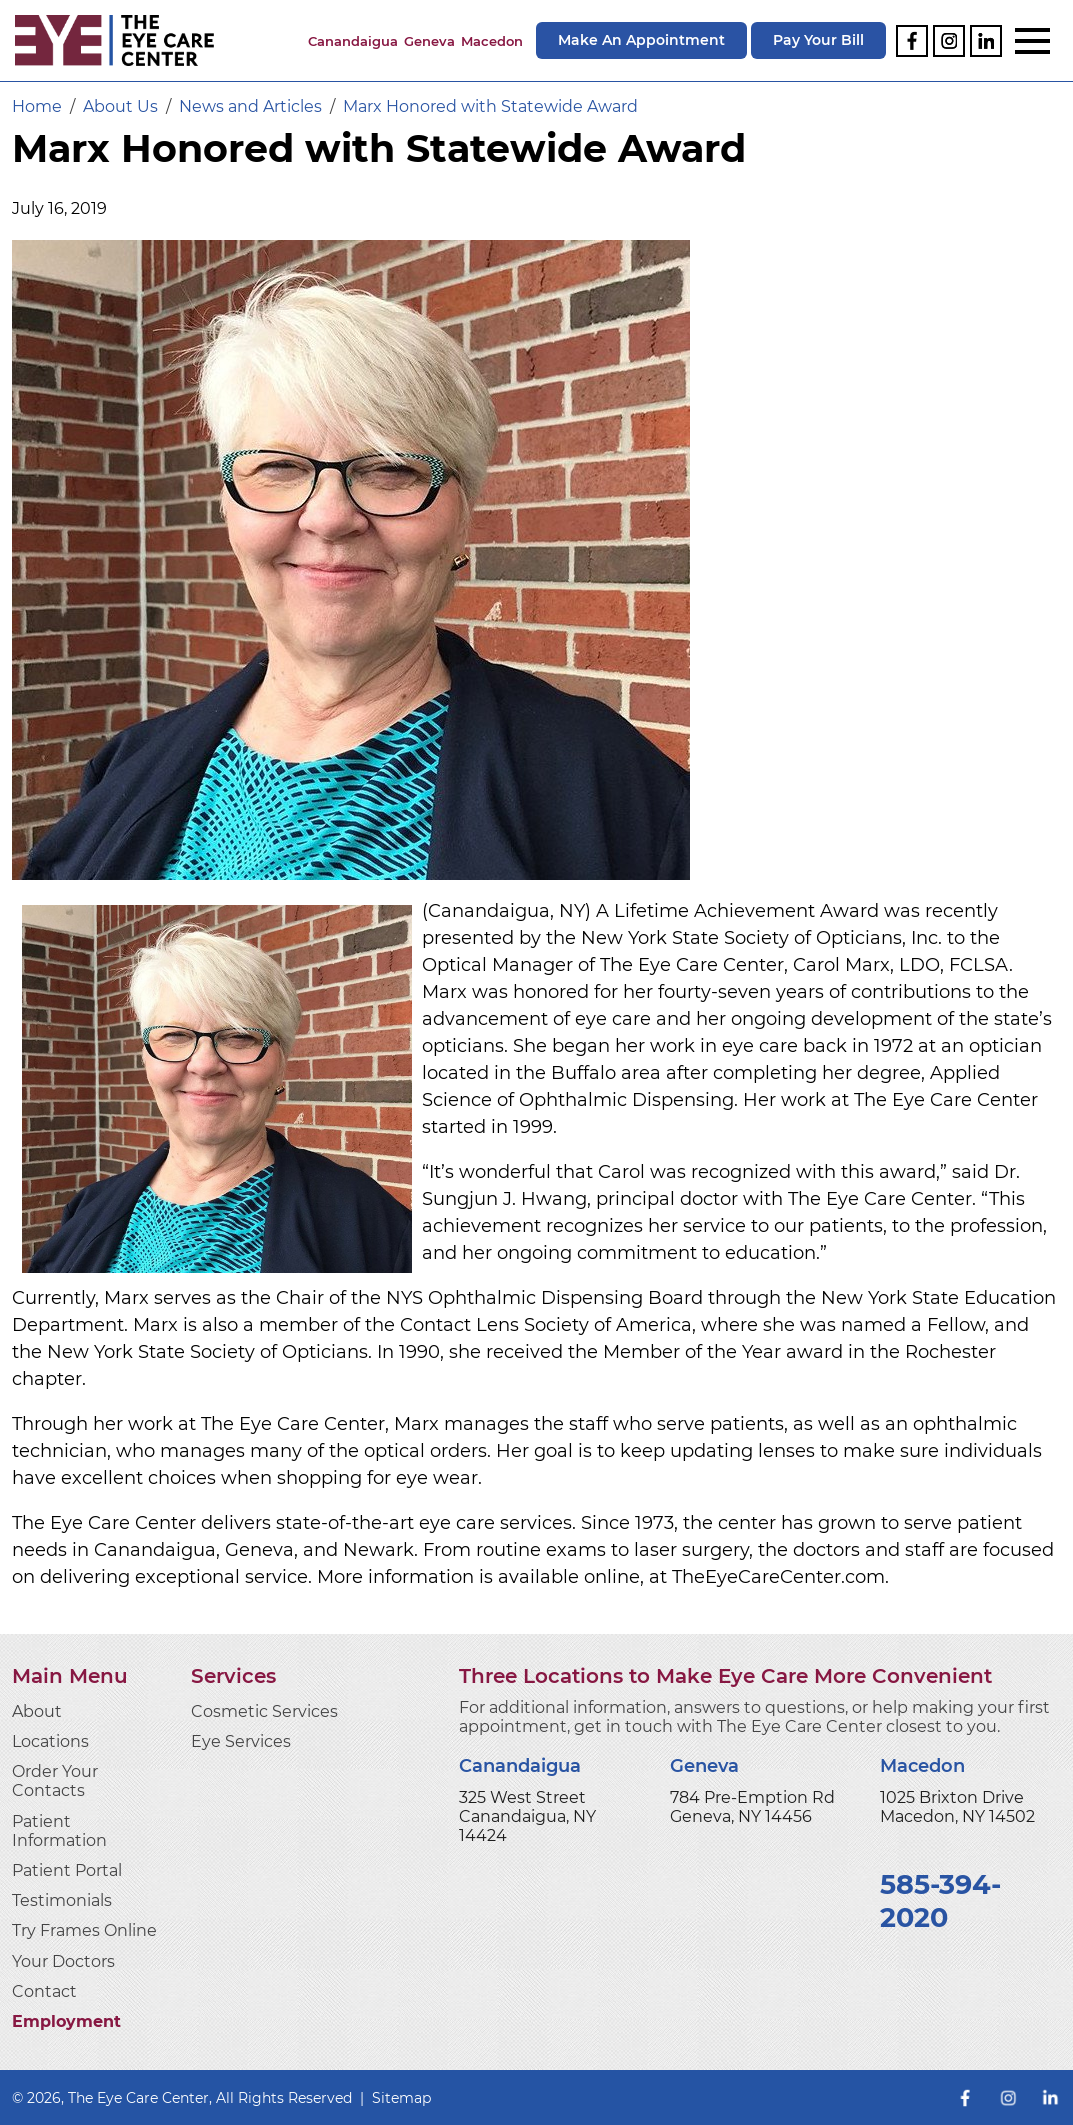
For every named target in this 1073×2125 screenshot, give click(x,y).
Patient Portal (67, 1870)
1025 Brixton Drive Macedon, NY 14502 (957, 1807)
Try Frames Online (84, 1930)
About (37, 1711)
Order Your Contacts (55, 1781)
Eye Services (241, 1741)
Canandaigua (353, 41)
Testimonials (62, 1900)
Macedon (492, 41)
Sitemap (401, 2098)
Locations (50, 1741)
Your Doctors (63, 1961)
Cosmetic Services (264, 1711)
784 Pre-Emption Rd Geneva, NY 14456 (752, 1807)
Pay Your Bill (818, 40)
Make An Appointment (641, 40)
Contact (44, 1991)
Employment (66, 2021)
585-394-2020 (940, 1901)
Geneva (429, 41)
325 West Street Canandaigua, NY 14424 (527, 1816)
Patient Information (59, 1831)
